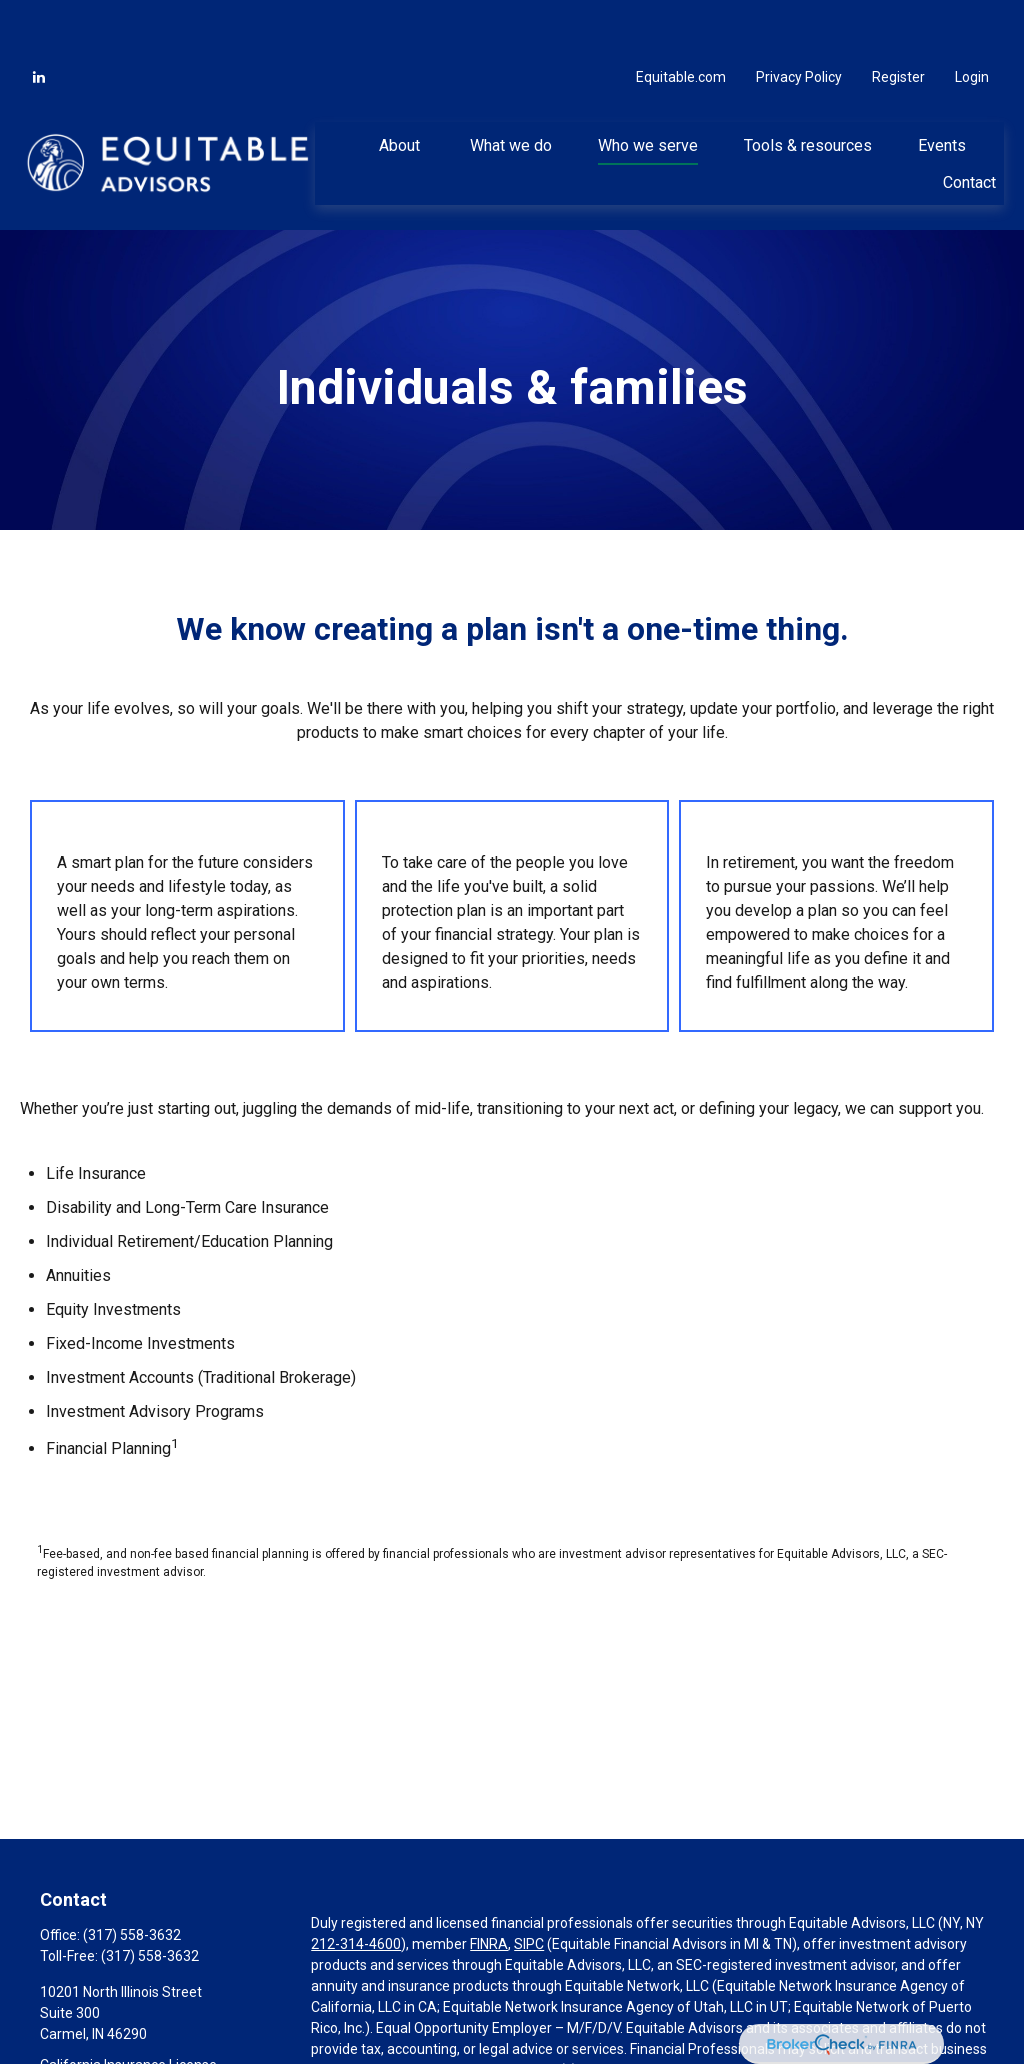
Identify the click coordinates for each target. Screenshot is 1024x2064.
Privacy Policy (799, 20)
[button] (401, 88)
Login (972, 20)
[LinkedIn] (39, 20)
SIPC (529, 1887)
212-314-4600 (356, 1887)
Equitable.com (681, 20)
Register (898, 20)
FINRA (489, 1887)
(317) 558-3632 (132, 1878)
